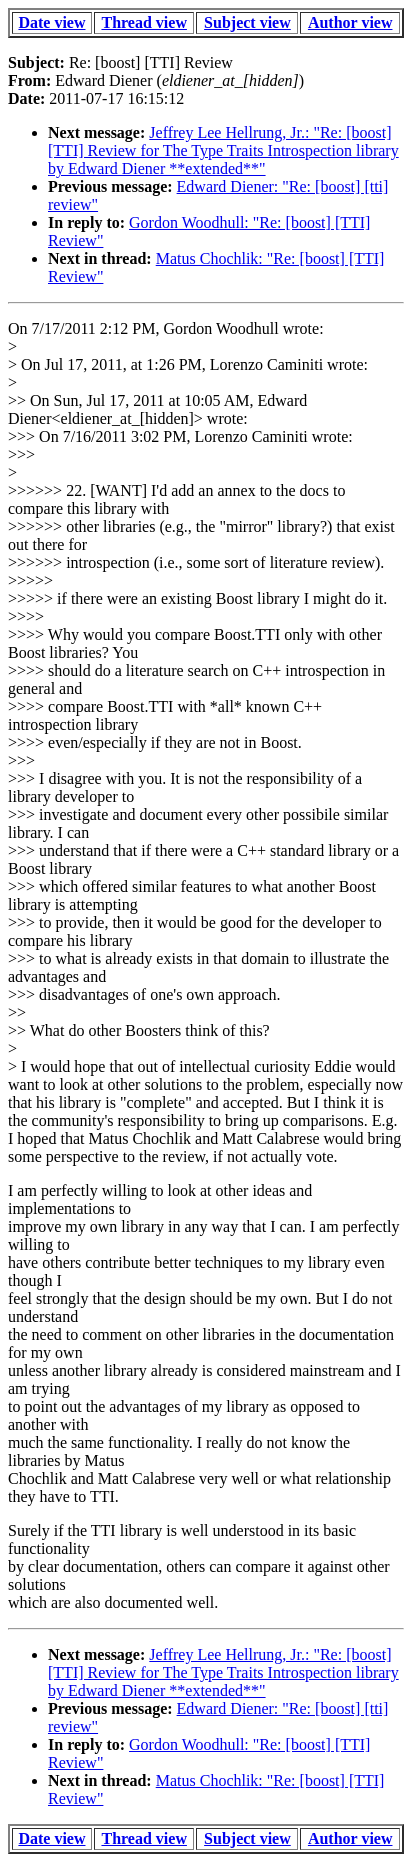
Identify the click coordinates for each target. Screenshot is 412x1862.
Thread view (143, 22)
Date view (51, 22)
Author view (350, 22)
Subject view (247, 22)
